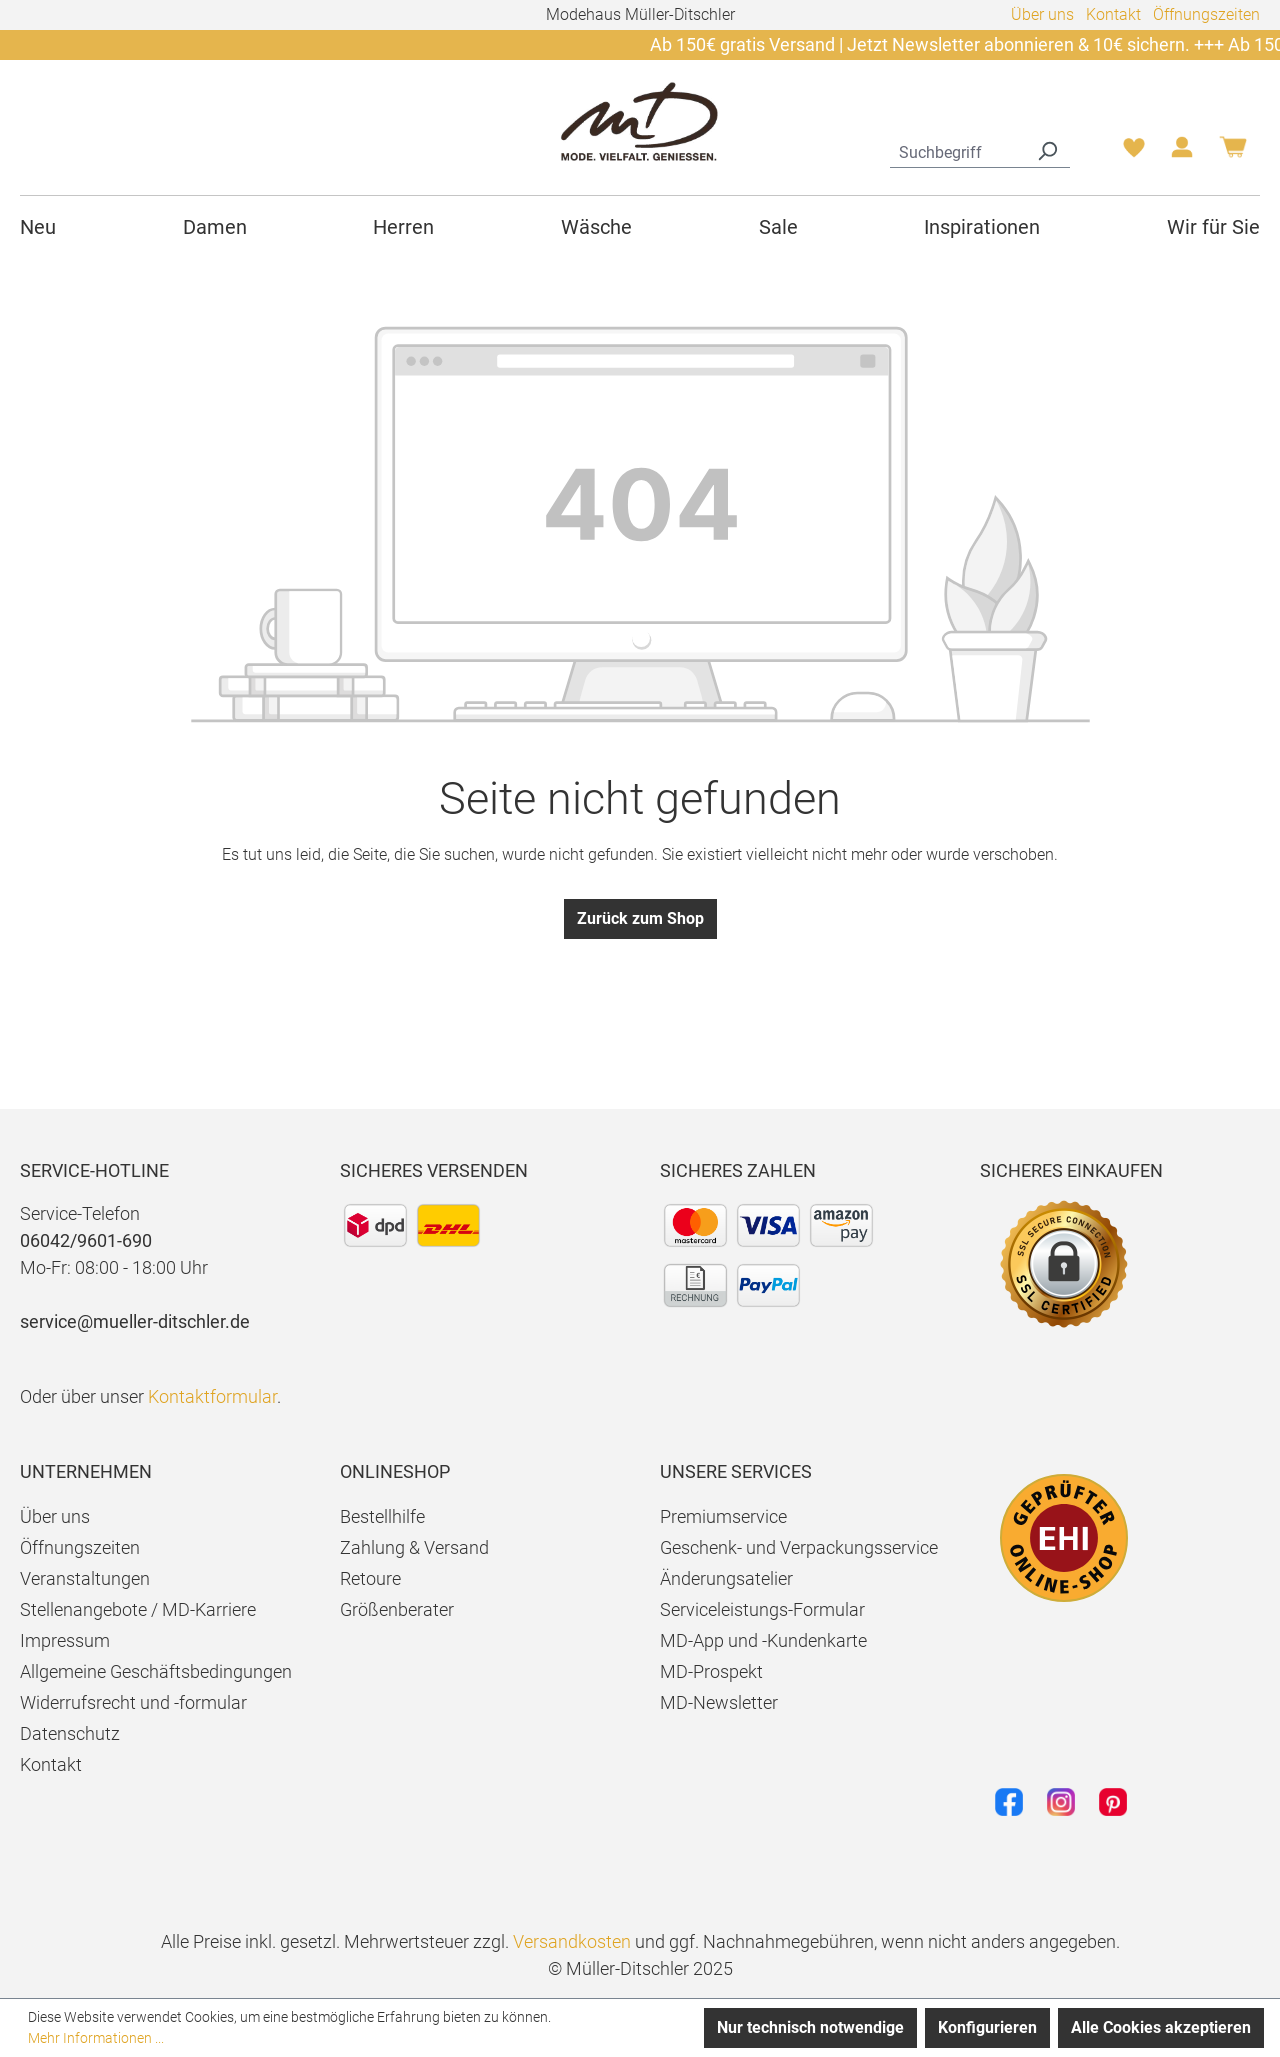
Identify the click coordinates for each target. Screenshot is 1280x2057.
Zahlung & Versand (414, 1547)
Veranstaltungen (85, 1578)
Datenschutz (70, 1733)
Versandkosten (572, 1941)
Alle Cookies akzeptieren (1161, 2027)
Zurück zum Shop (640, 918)
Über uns (1042, 14)
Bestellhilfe (382, 1516)
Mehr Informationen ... (96, 2038)
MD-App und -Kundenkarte (763, 1640)
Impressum (65, 1640)
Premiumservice (723, 1516)
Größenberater (397, 1609)
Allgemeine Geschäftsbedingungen (156, 1671)
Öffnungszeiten (1206, 14)
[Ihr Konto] (1182, 153)
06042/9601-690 (86, 1240)
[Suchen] (1047, 150)
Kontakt (1113, 14)
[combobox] (957, 150)
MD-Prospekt (711, 1671)
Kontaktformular (212, 1396)
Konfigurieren (987, 2027)
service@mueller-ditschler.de (135, 1321)
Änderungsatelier (726, 1578)
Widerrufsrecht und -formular (133, 1702)
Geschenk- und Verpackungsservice (799, 1547)
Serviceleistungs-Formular (762, 1609)
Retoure (370, 1578)
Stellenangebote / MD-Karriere (138, 1609)
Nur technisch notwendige (810, 2027)
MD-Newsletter (719, 1702)
